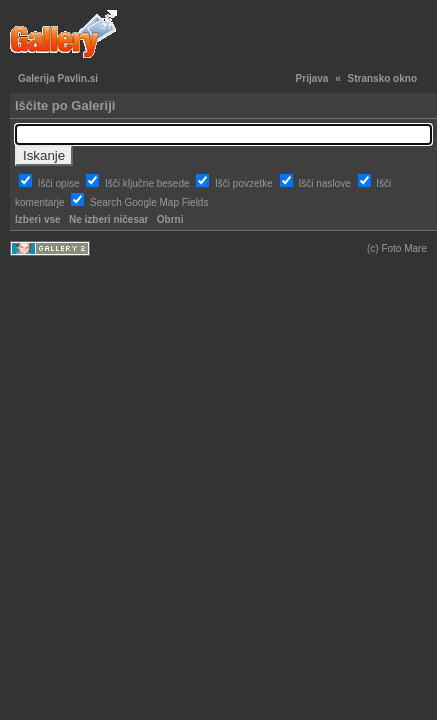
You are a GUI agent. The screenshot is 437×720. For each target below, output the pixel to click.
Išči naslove (325, 183)
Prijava (312, 78)
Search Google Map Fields (149, 202)
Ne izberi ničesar (108, 219)
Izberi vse (38, 219)
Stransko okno (382, 78)
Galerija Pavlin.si (58, 78)
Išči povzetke (245, 183)
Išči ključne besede (148, 183)
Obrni (170, 219)
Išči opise (60, 183)
